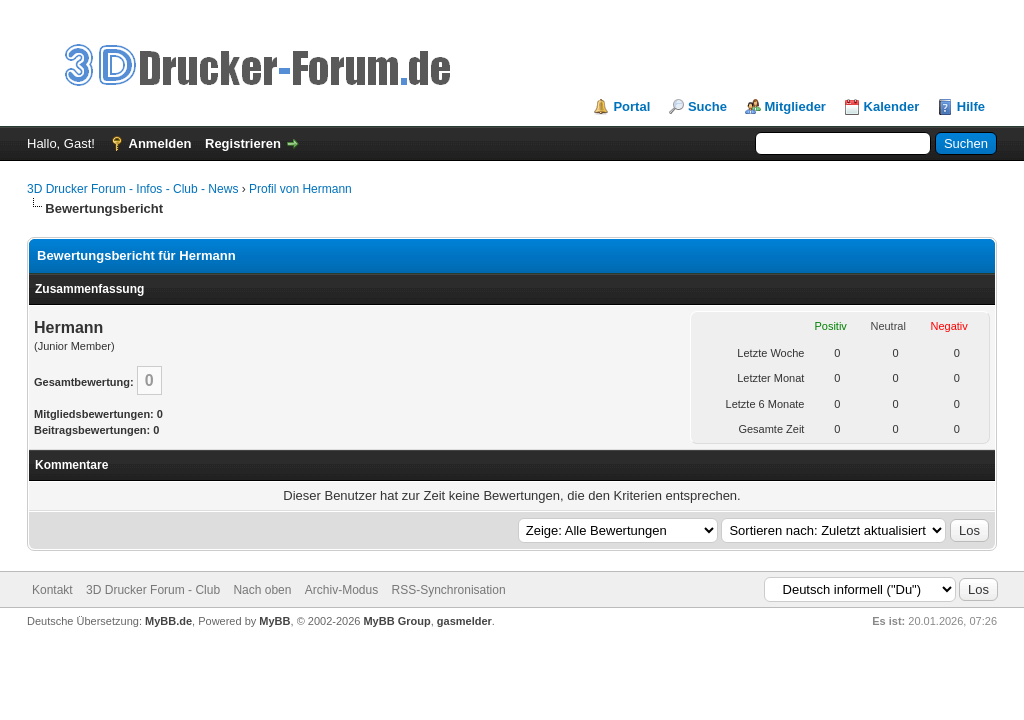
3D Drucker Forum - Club (153, 590)
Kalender (892, 106)
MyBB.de (168, 621)
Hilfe (971, 106)
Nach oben (262, 590)
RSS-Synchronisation (449, 590)
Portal (631, 106)
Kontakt (52, 590)
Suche (707, 106)
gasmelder (464, 621)
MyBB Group (396, 621)
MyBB (274, 621)
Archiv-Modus (341, 590)
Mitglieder (795, 106)
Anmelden (160, 143)
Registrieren (243, 143)
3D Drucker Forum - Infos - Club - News (132, 189)
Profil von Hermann (300, 189)
